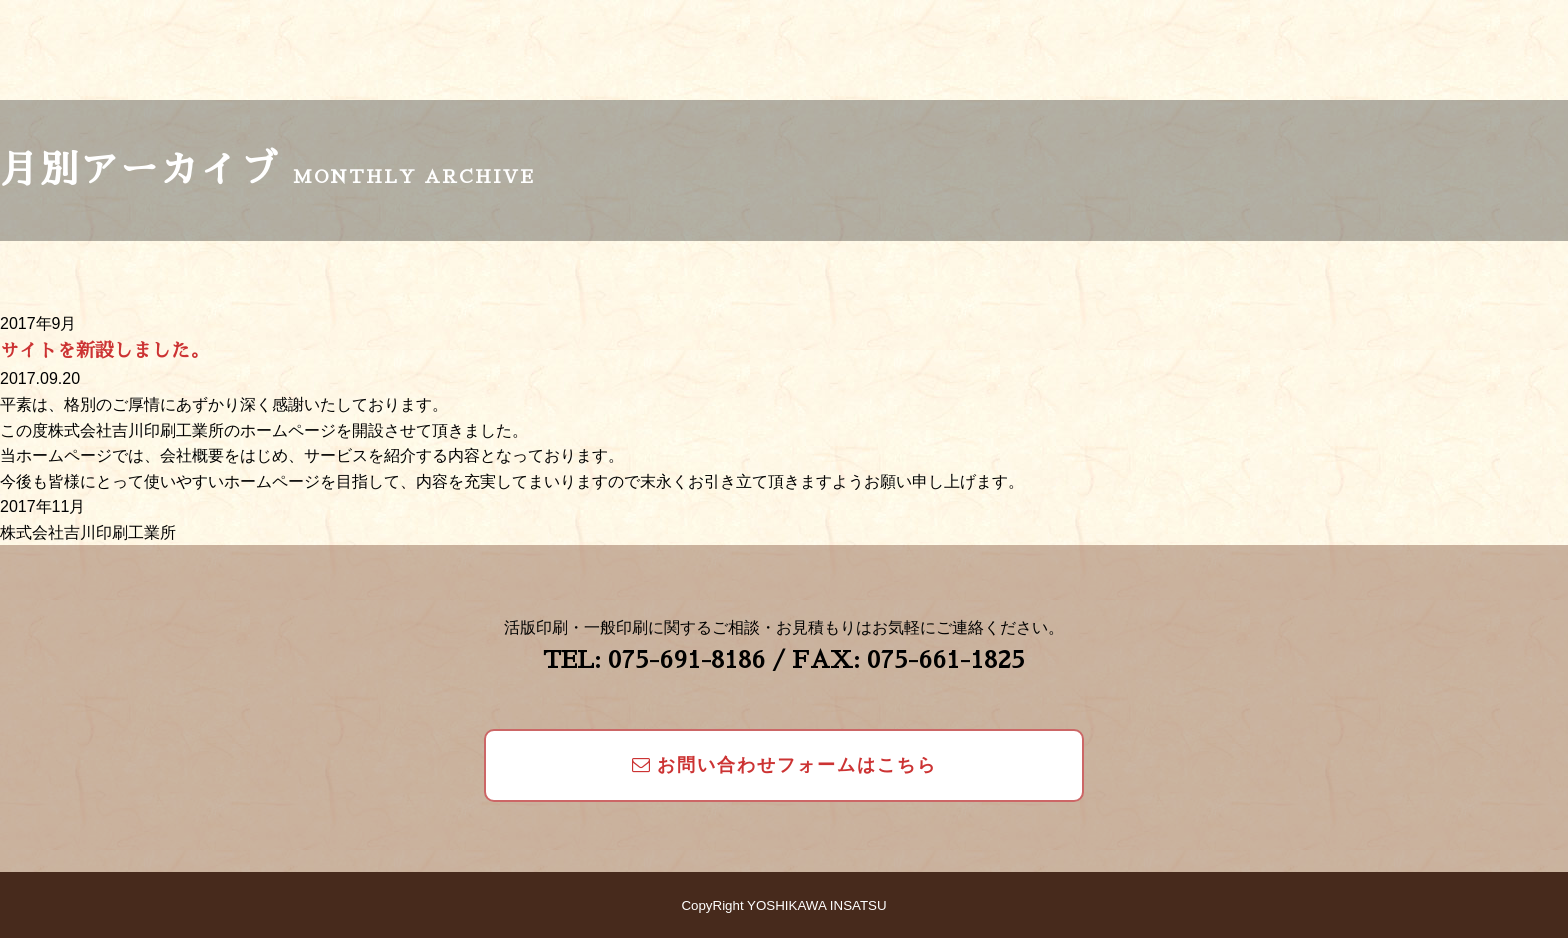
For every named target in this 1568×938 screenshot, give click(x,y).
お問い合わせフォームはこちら (784, 765)
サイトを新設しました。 (104, 350)
